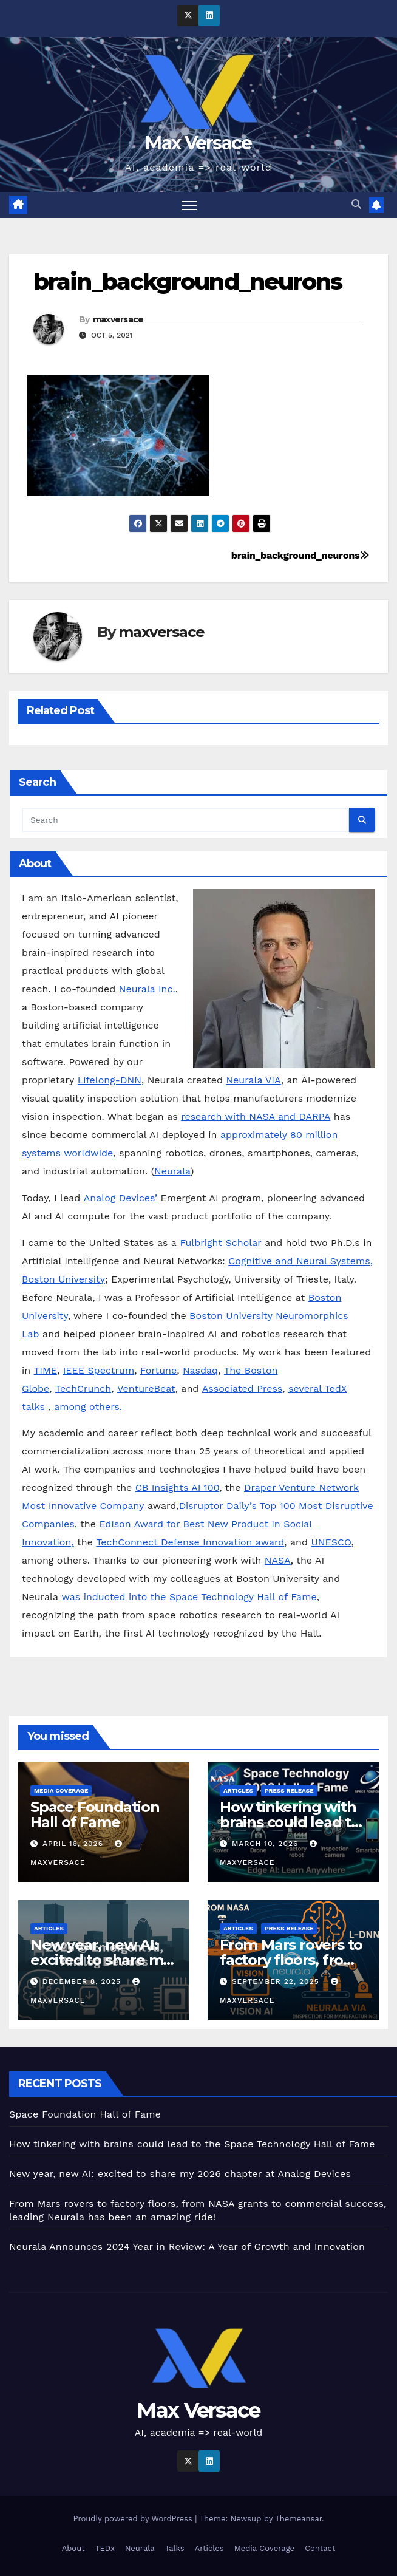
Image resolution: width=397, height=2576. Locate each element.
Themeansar (298, 2518)
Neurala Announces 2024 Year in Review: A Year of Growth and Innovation (187, 2246)
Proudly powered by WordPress (134, 2518)
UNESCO (331, 1543)
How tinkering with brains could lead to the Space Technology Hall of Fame (192, 2144)
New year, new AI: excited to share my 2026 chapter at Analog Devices (180, 2173)
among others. (89, 1406)
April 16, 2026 (74, 1843)
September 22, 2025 (277, 1981)
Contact (320, 2548)
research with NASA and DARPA (255, 1117)
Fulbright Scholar (220, 1243)
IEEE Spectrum (99, 1370)
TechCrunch (83, 1388)
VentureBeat (146, 1388)
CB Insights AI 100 (177, 1488)
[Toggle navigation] (189, 205)
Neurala (172, 1171)
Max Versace (198, 143)
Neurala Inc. (147, 989)
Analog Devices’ (120, 1198)
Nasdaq (200, 1370)
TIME (45, 1370)
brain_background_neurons (187, 281)
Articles (238, 1790)
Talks (175, 2548)
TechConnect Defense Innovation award (190, 1543)
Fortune (158, 1370)
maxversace (118, 319)
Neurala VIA (253, 1080)
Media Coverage (61, 1790)
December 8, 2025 (83, 1981)
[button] (356, 205)
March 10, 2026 (266, 1843)
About (73, 2548)
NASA (278, 1561)
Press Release (289, 1790)
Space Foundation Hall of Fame (95, 1814)
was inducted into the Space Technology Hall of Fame (189, 1597)
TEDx (105, 2548)
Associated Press (242, 1388)
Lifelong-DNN (109, 1080)
